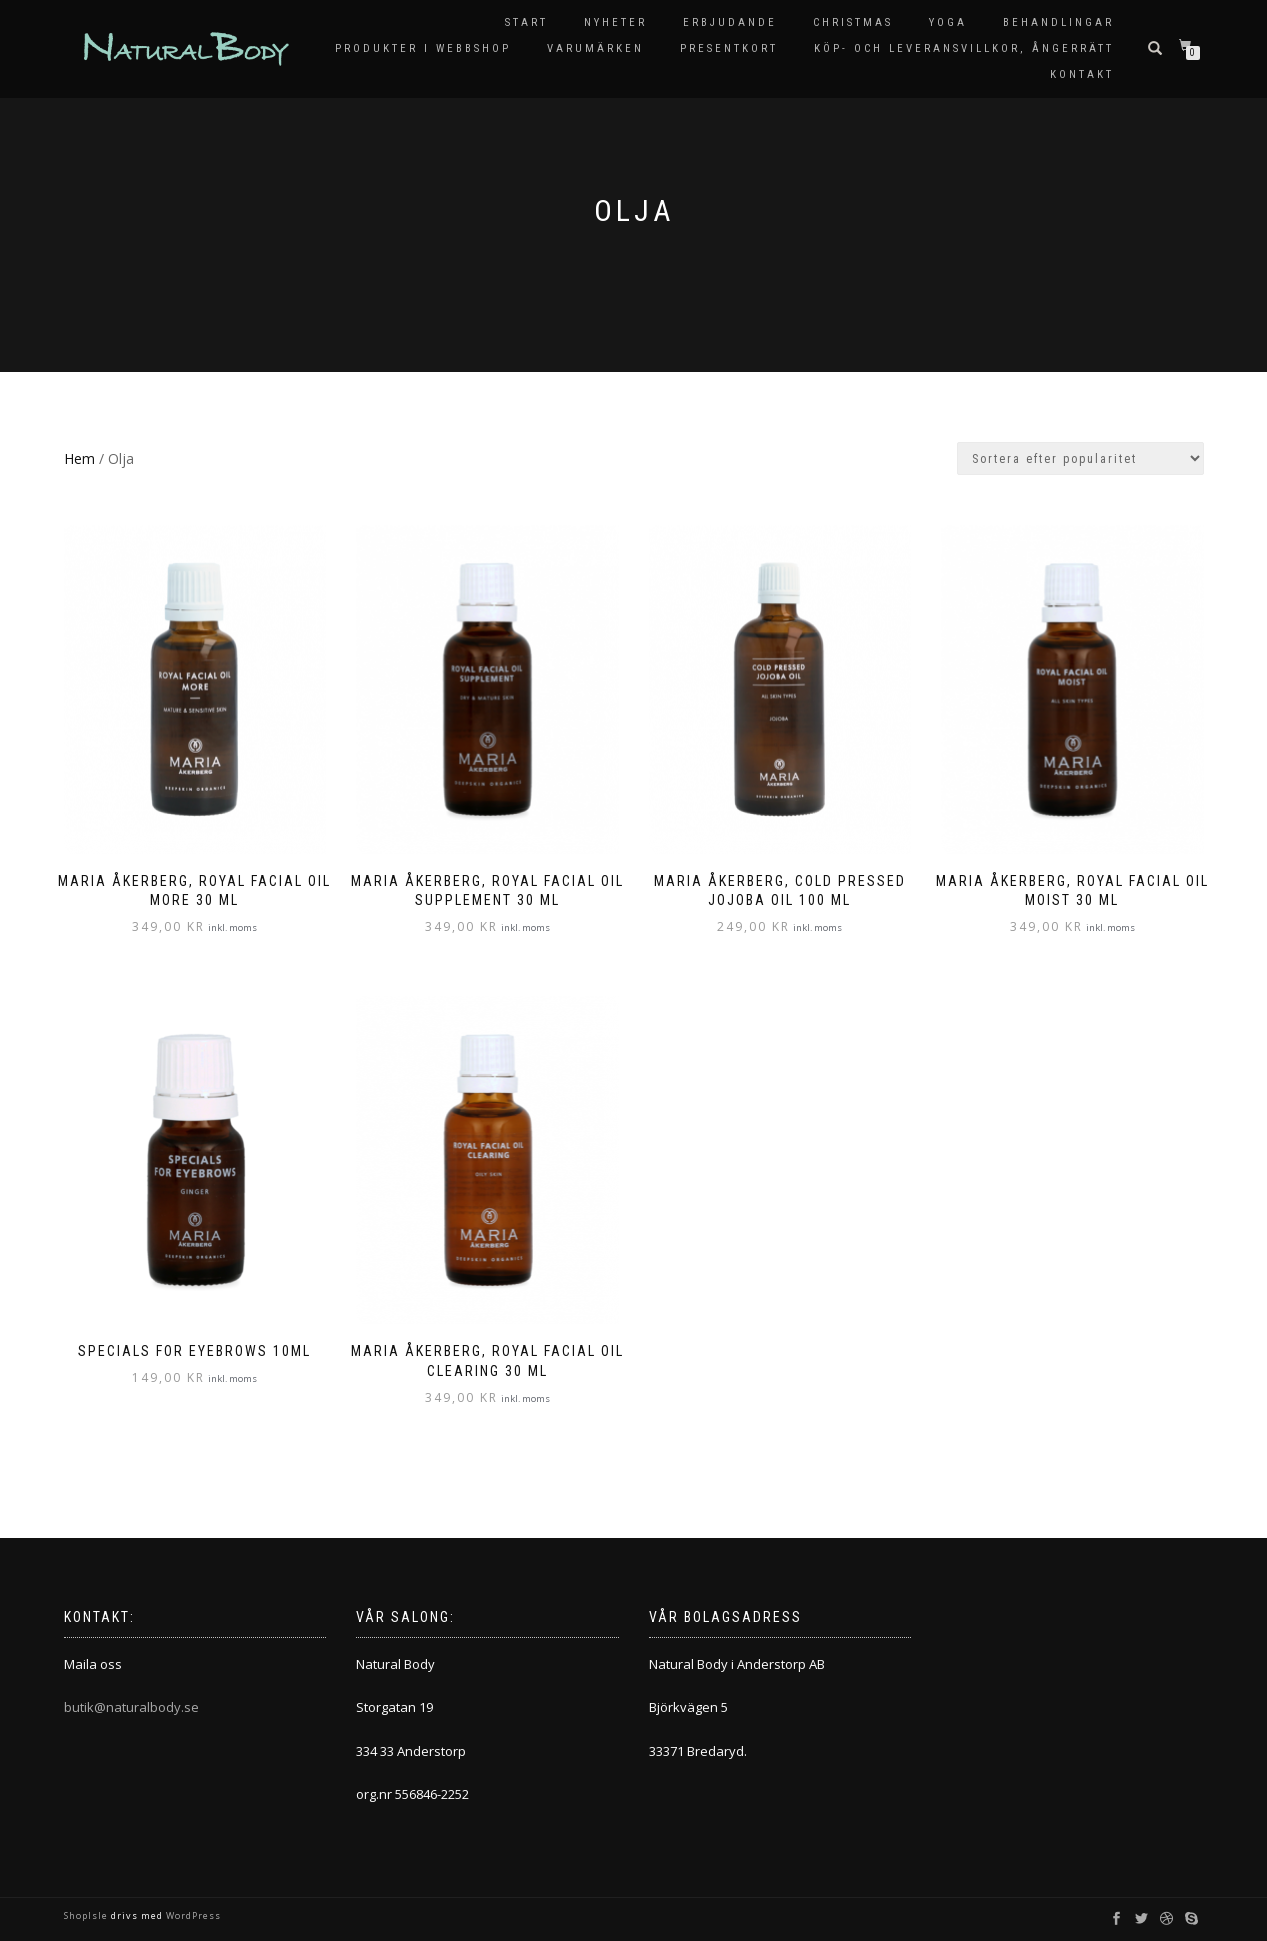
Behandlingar (1058, 22)
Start (526, 22)
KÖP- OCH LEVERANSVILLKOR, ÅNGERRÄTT (964, 48)
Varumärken (595, 48)
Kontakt (1082, 74)
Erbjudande (730, 22)
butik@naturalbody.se (131, 1707)
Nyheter (615, 22)
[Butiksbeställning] (1080, 458)
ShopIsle (87, 1915)
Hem (79, 458)
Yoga (948, 22)
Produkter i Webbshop (423, 48)
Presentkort (729, 48)
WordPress (192, 1915)
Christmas (853, 22)
